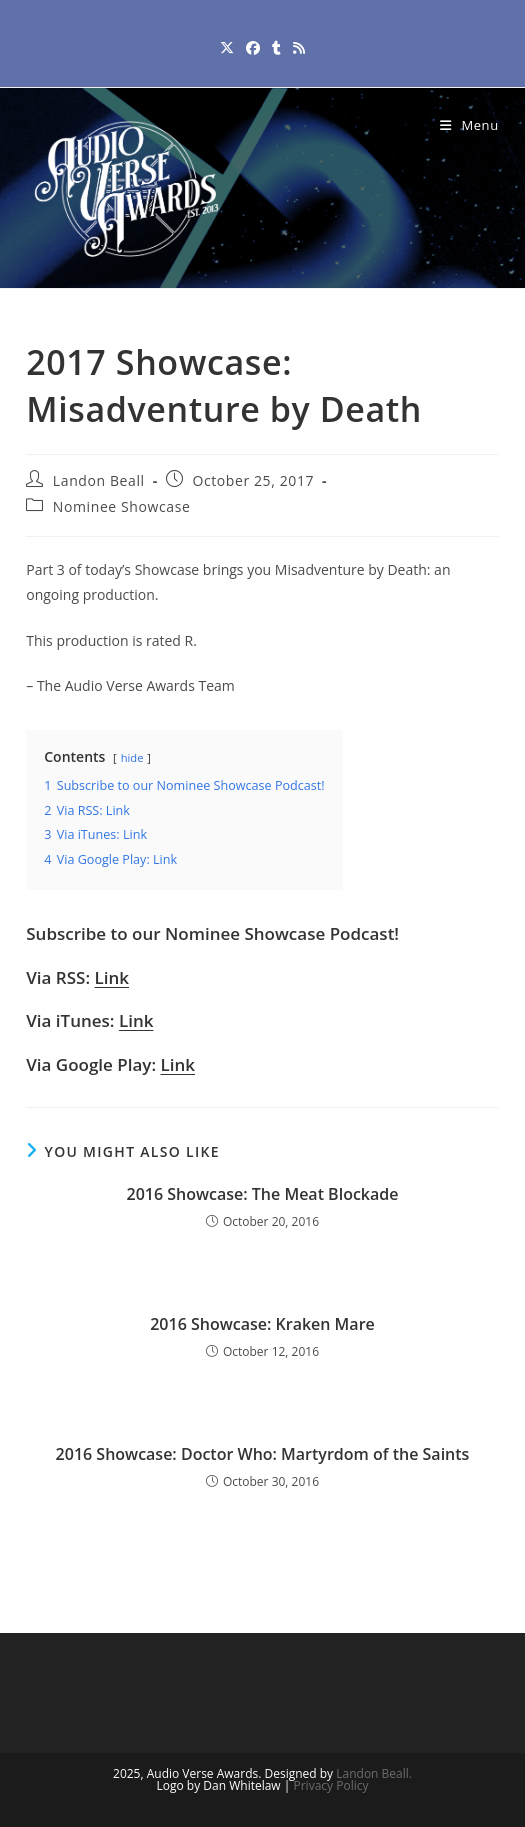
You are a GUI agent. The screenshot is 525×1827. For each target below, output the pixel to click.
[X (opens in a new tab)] (227, 47)
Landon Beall (99, 480)
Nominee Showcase (122, 506)
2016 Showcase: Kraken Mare (262, 1324)
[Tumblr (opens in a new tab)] (276, 47)
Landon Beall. (374, 1773)
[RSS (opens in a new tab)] (299, 47)
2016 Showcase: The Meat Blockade (263, 1194)
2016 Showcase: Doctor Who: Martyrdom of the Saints (263, 1454)
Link (111, 977)
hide (132, 757)
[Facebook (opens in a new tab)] (253, 47)
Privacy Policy (331, 1785)
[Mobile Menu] (469, 125)
